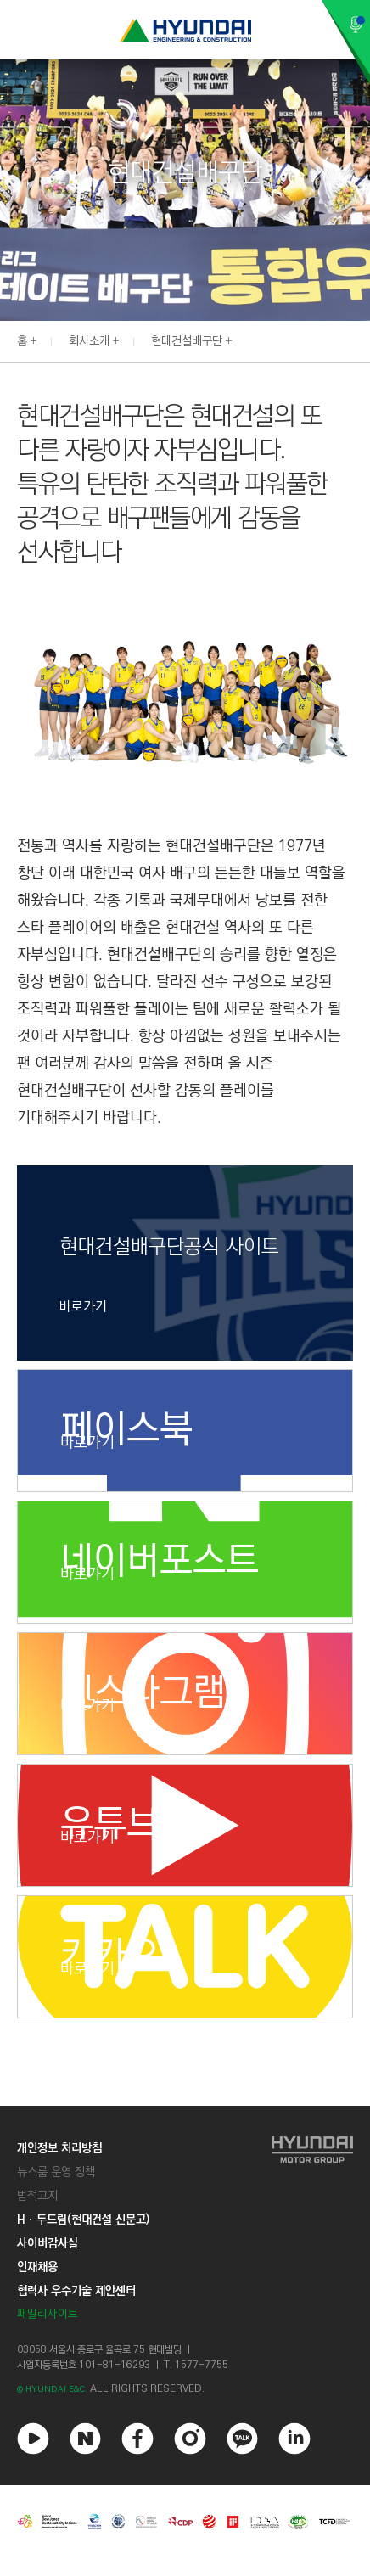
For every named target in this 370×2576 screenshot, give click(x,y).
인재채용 (37, 2267)
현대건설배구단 (186, 341)
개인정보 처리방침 (59, 2148)
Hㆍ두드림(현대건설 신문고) (83, 2219)
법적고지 (37, 2195)
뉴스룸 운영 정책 (56, 2172)
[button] (360, 339)
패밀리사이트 (47, 2314)
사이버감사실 (47, 2243)
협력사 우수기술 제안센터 (76, 2290)
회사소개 (89, 341)
